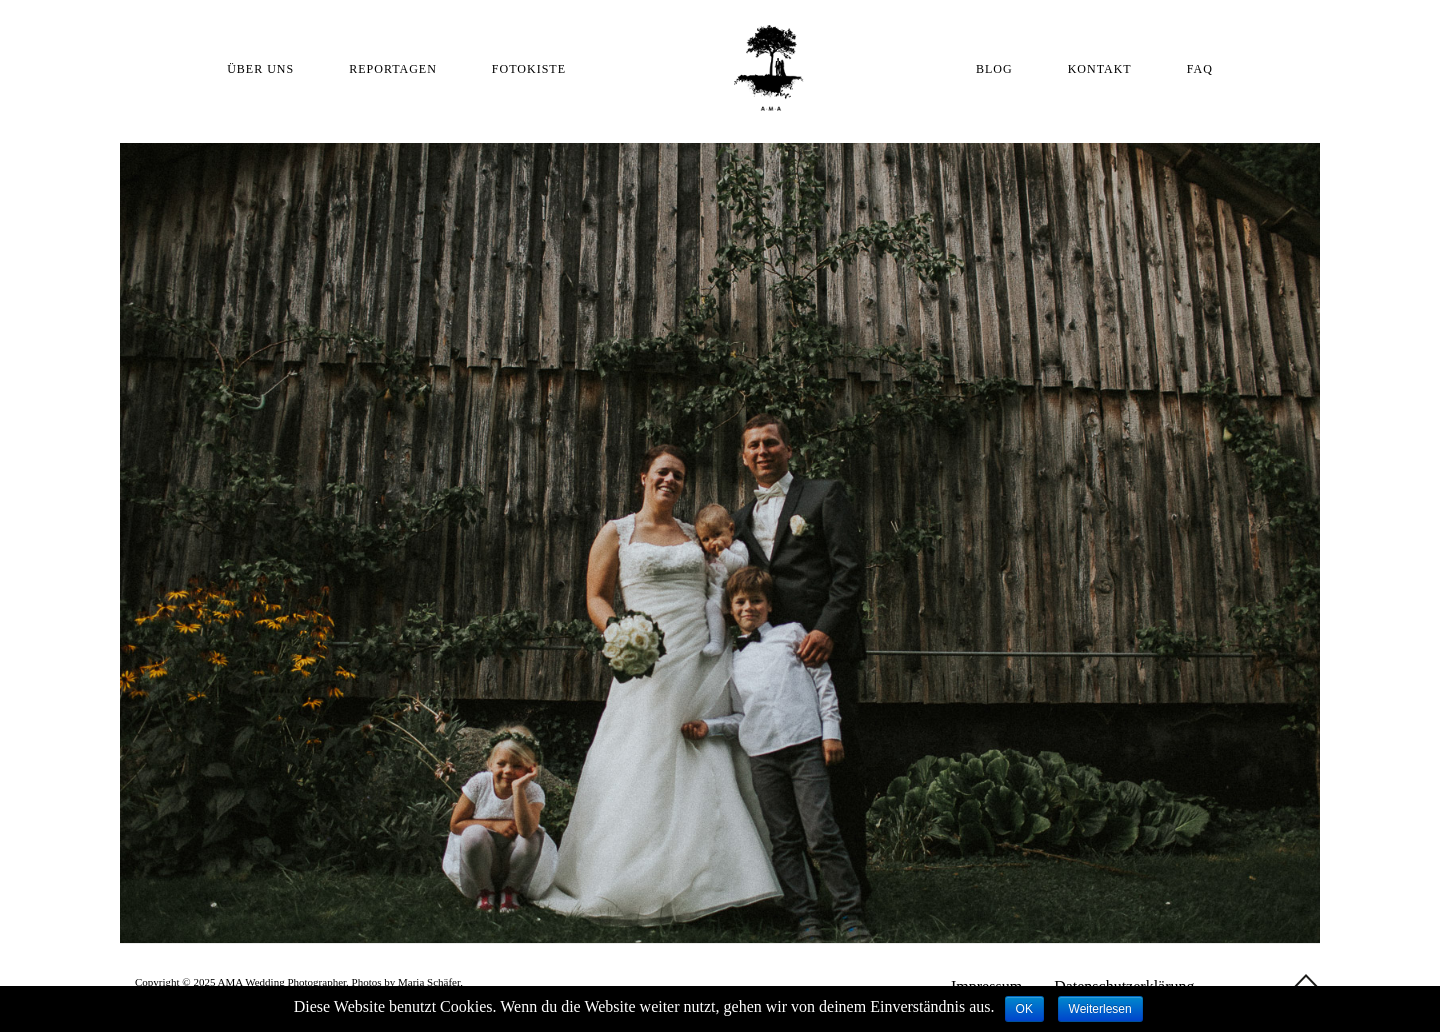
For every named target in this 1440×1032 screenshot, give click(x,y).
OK (1024, 1009)
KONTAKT (1100, 69)
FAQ (1200, 69)
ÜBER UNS (260, 69)
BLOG (994, 69)
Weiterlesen (1100, 1009)
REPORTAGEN (393, 69)
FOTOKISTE (529, 69)
